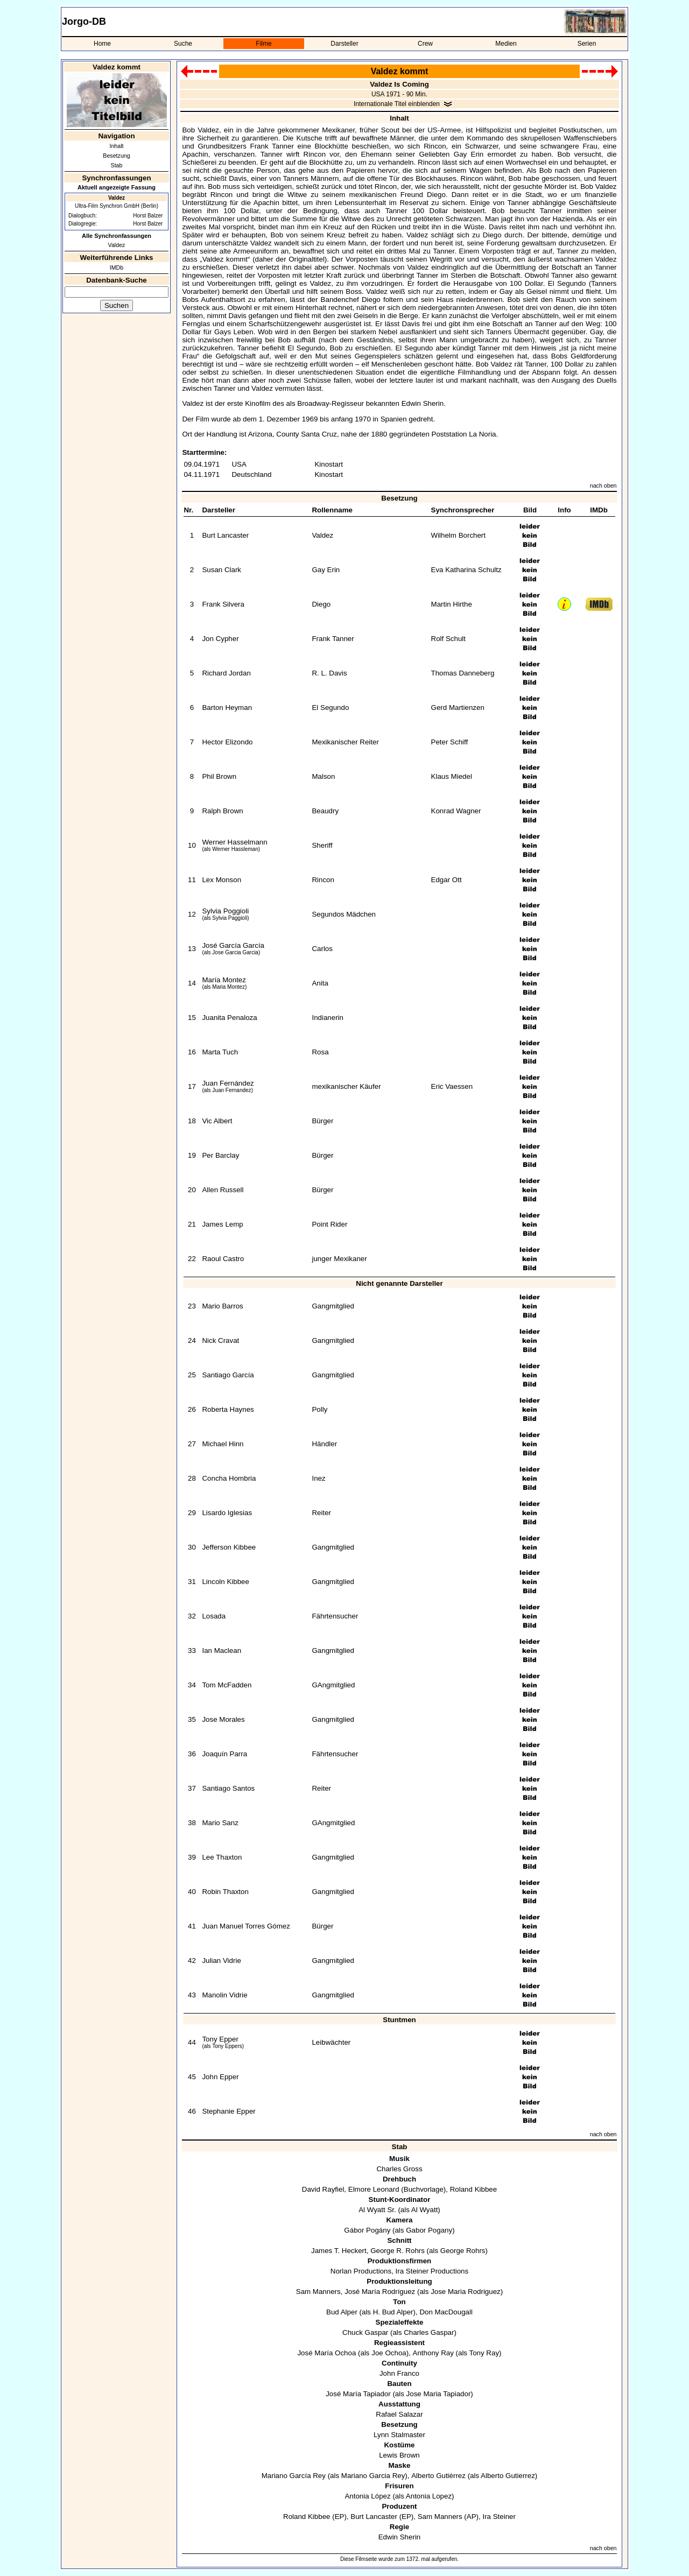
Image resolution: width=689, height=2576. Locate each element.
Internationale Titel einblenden (397, 104)
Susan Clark (221, 570)
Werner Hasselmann (234, 842)
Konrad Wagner (456, 811)
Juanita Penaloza (229, 1017)
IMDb (116, 267)
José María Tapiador (358, 2394)
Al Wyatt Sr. (377, 2210)
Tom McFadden (226, 1685)
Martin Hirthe (451, 604)
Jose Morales (223, 1719)
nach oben (603, 485)
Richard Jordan (226, 673)
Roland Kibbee (473, 2189)
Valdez (116, 245)
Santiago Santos (228, 1788)
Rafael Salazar (399, 2414)
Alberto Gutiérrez (438, 2476)
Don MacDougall (446, 2312)
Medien (505, 43)
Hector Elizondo (227, 742)
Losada (214, 1616)
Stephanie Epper (228, 2111)
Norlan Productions (361, 2271)
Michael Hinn (222, 1444)
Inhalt (116, 146)
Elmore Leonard (373, 2189)
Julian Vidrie (221, 1960)
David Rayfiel (323, 2189)
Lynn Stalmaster (399, 2435)
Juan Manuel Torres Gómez (246, 1926)
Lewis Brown (399, 2455)
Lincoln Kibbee (225, 1582)
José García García (233, 945)
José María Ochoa (326, 2353)
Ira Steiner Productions (432, 2271)
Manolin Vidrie (224, 1995)
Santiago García (228, 1375)
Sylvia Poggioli (225, 911)
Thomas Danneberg (463, 673)
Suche (183, 43)
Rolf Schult (448, 639)
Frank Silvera (223, 604)
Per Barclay (220, 1155)
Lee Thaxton (222, 1857)
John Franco (399, 2373)
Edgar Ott (446, 880)
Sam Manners (318, 2292)
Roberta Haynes (228, 1409)
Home (102, 43)
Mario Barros (222, 1306)
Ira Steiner (499, 2516)
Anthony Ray (433, 2353)
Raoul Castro (223, 1259)
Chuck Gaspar (365, 2332)
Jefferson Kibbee (229, 1547)
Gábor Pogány (367, 2230)
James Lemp (222, 1224)
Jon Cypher (220, 639)
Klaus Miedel (451, 776)
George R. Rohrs (397, 2251)
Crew (425, 43)
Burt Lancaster (225, 535)
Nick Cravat (220, 1340)
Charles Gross (399, 2169)
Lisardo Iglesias (227, 1513)
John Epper (220, 2077)
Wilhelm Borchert (458, 535)
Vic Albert (217, 1121)
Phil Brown (219, 776)
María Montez (223, 980)
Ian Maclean (221, 1650)
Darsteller (344, 43)
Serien (587, 43)
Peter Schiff (449, 742)
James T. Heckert (339, 2251)
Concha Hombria (229, 1478)
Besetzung (116, 155)
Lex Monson (221, 880)
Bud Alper (341, 2312)
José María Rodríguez (379, 2292)
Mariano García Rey (294, 2476)
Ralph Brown (222, 811)
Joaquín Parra (224, 1754)
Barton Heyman (227, 707)
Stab (117, 165)
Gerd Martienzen (457, 707)
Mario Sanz (220, 1823)
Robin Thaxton (225, 1892)
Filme (263, 43)
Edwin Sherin (399, 2537)
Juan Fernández (228, 1083)
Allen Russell (222, 1190)
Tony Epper (220, 2039)
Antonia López (367, 2496)
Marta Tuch (220, 1052)
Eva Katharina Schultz (466, 570)
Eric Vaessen (452, 1086)
